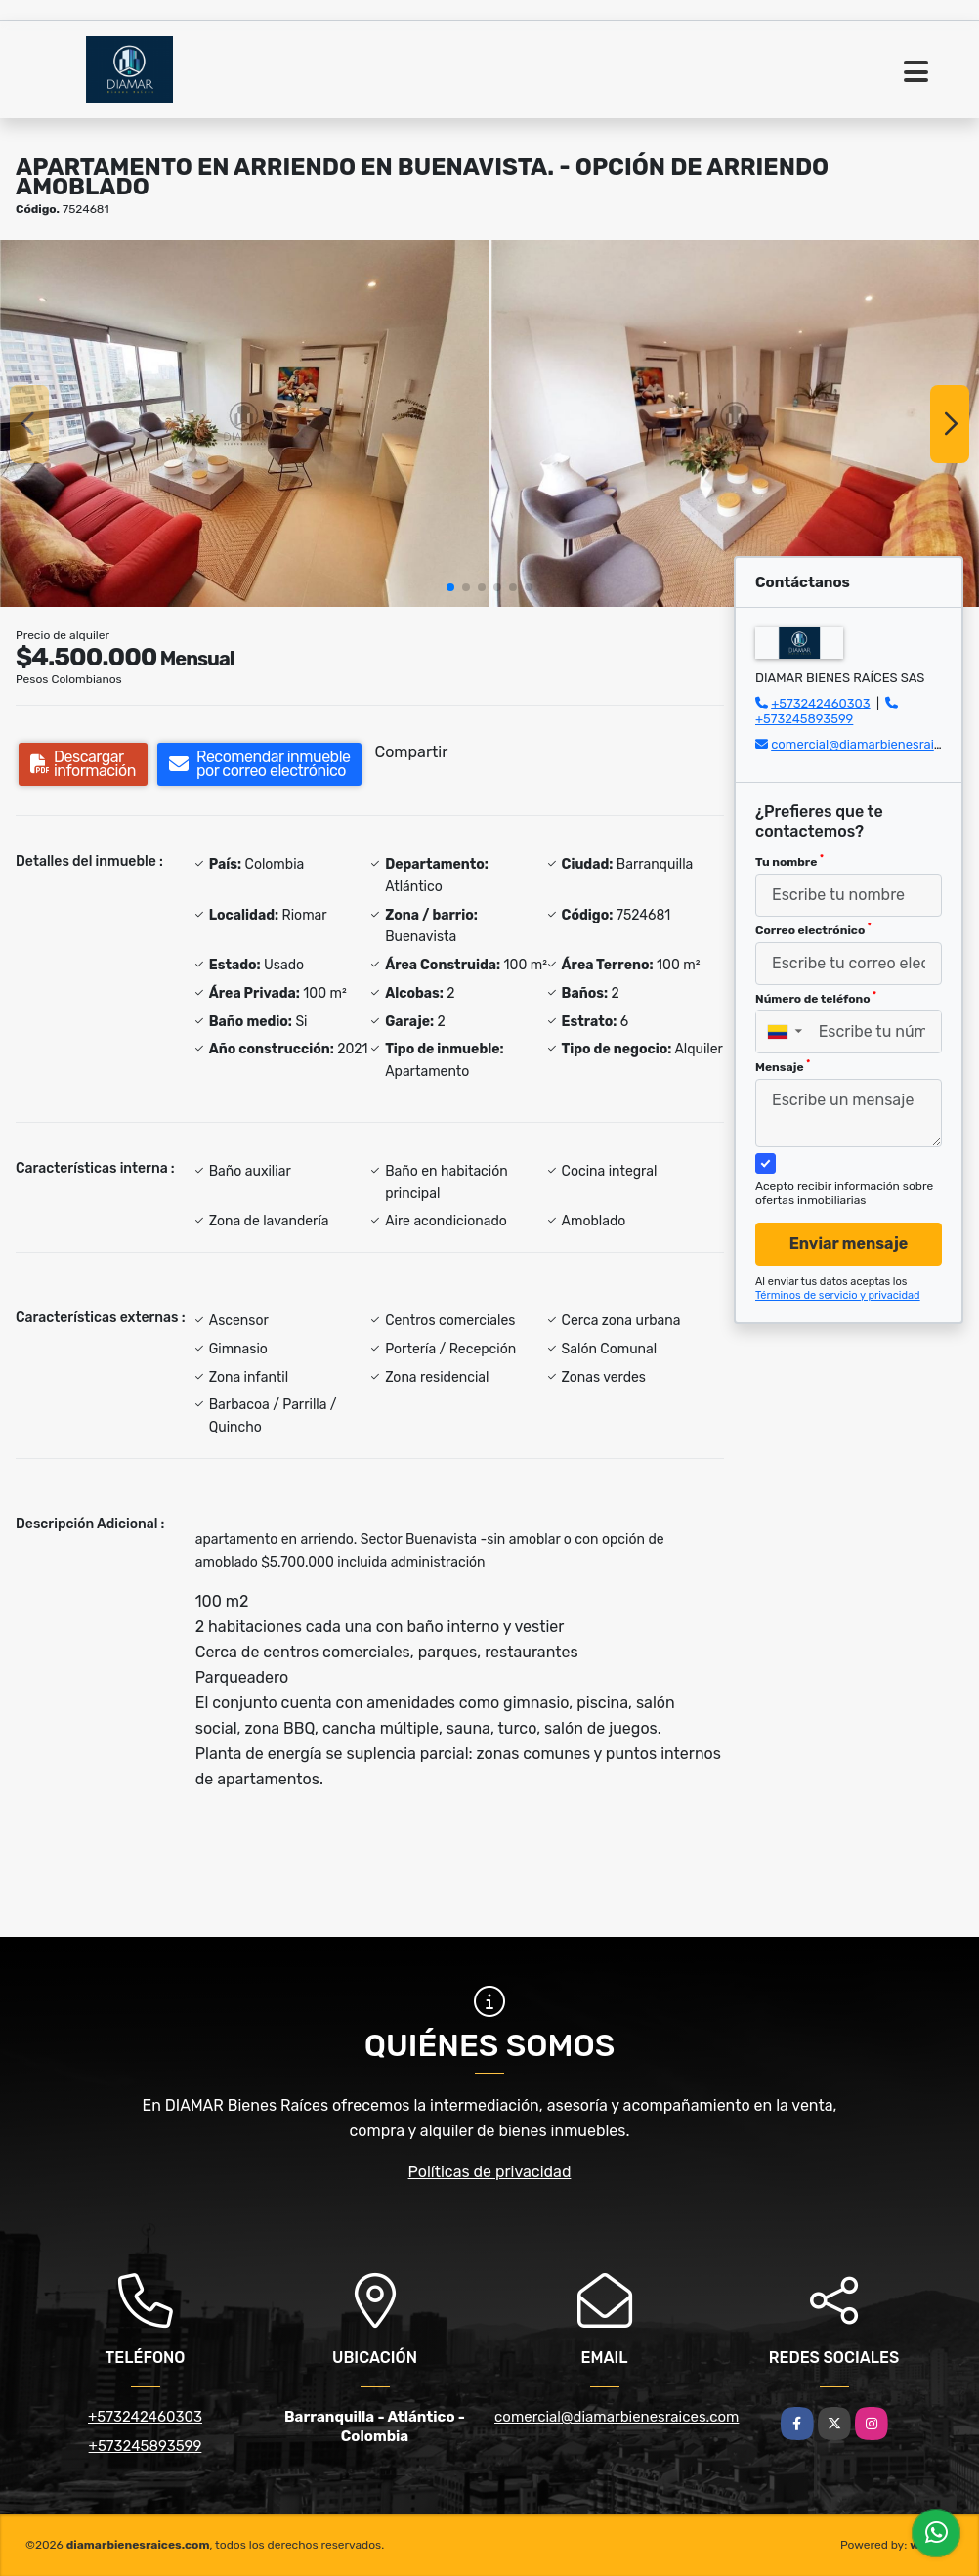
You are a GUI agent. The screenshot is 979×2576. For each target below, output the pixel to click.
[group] (244, 423)
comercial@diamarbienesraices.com (616, 2417)
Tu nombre (789, 861)
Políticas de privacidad (490, 2172)
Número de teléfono (815, 998)
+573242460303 (820, 703)
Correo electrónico (813, 929)
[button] (450, 587)
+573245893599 (804, 718)
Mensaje (782, 1066)
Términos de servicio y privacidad (837, 1295)
